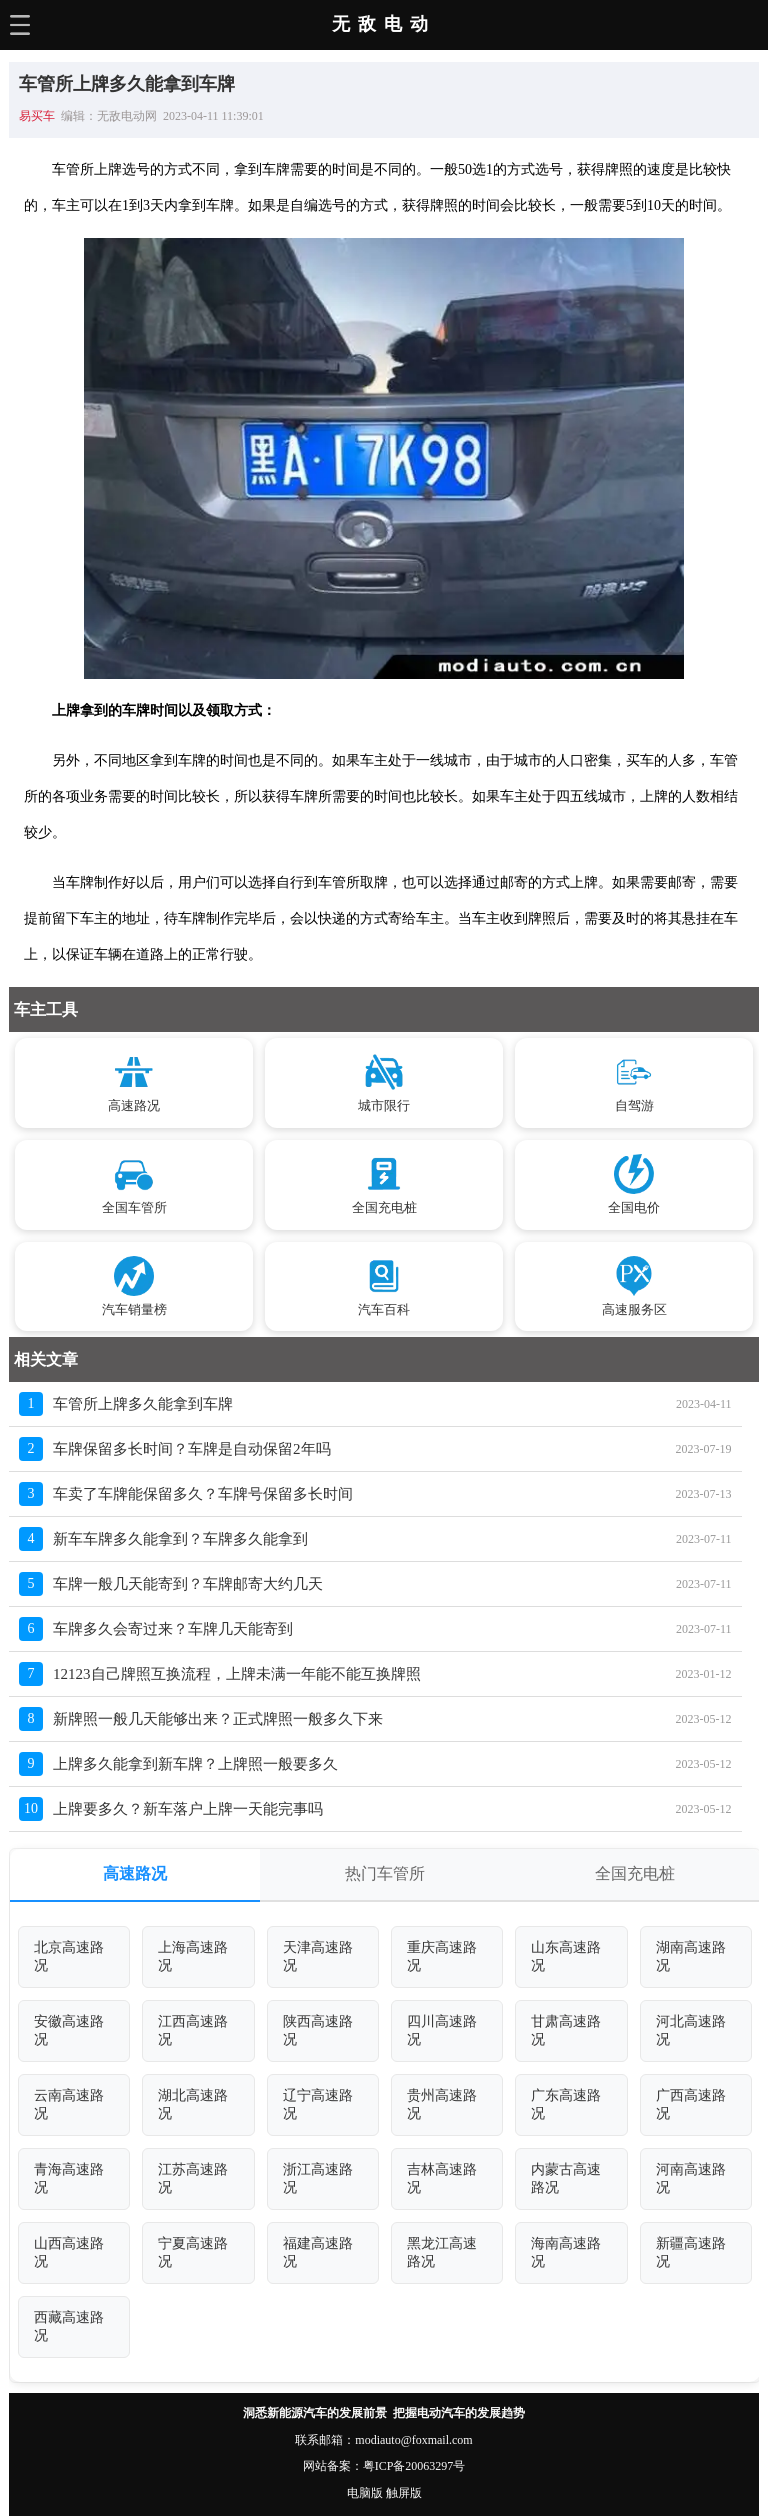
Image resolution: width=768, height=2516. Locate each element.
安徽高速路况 (69, 2030)
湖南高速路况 (691, 1956)
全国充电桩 (635, 1873)
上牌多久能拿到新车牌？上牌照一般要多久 (195, 1764)
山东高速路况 (566, 1956)
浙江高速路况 (318, 2178)
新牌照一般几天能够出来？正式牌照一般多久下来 (218, 1719)
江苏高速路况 (193, 2178)
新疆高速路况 (691, 2252)
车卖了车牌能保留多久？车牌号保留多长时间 (203, 1494)
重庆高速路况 (442, 1956)
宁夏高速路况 (193, 2252)
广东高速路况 (566, 2104)
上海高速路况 (193, 1956)
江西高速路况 (193, 2030)
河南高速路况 (691, 2178)
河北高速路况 (691, 2030)
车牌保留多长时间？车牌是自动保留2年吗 (192, 1449)
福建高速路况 (318, 2252)
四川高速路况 (442, 2030)
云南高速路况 (69, 2104)
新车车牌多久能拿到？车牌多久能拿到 (180, 1539)
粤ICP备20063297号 (414, 2466)
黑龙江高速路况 (442, 2252)
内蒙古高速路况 (566, 2178)
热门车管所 (385, 1873)
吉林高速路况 (442, 2178)
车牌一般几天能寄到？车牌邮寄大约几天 (188, 1584)
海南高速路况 (566, 2252)
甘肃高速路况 (566, 2030)
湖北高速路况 (193, 2104)
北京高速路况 (69, 1956)
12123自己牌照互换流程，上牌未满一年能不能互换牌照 (237, 1674)
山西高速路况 (69, 2252)
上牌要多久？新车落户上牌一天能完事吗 (188, 1809)
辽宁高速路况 (318, 2104)
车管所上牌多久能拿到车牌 (143, 1404)
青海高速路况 (69, 2178)
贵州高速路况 (442, 2104)
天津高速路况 (318, 1956)
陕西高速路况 (318, 2030)
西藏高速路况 (69, 2326)
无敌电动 (384, 24)
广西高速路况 (691, 2104)
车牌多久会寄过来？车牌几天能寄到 (173, 1629)
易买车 (37, 116)
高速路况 (135, 1873)
